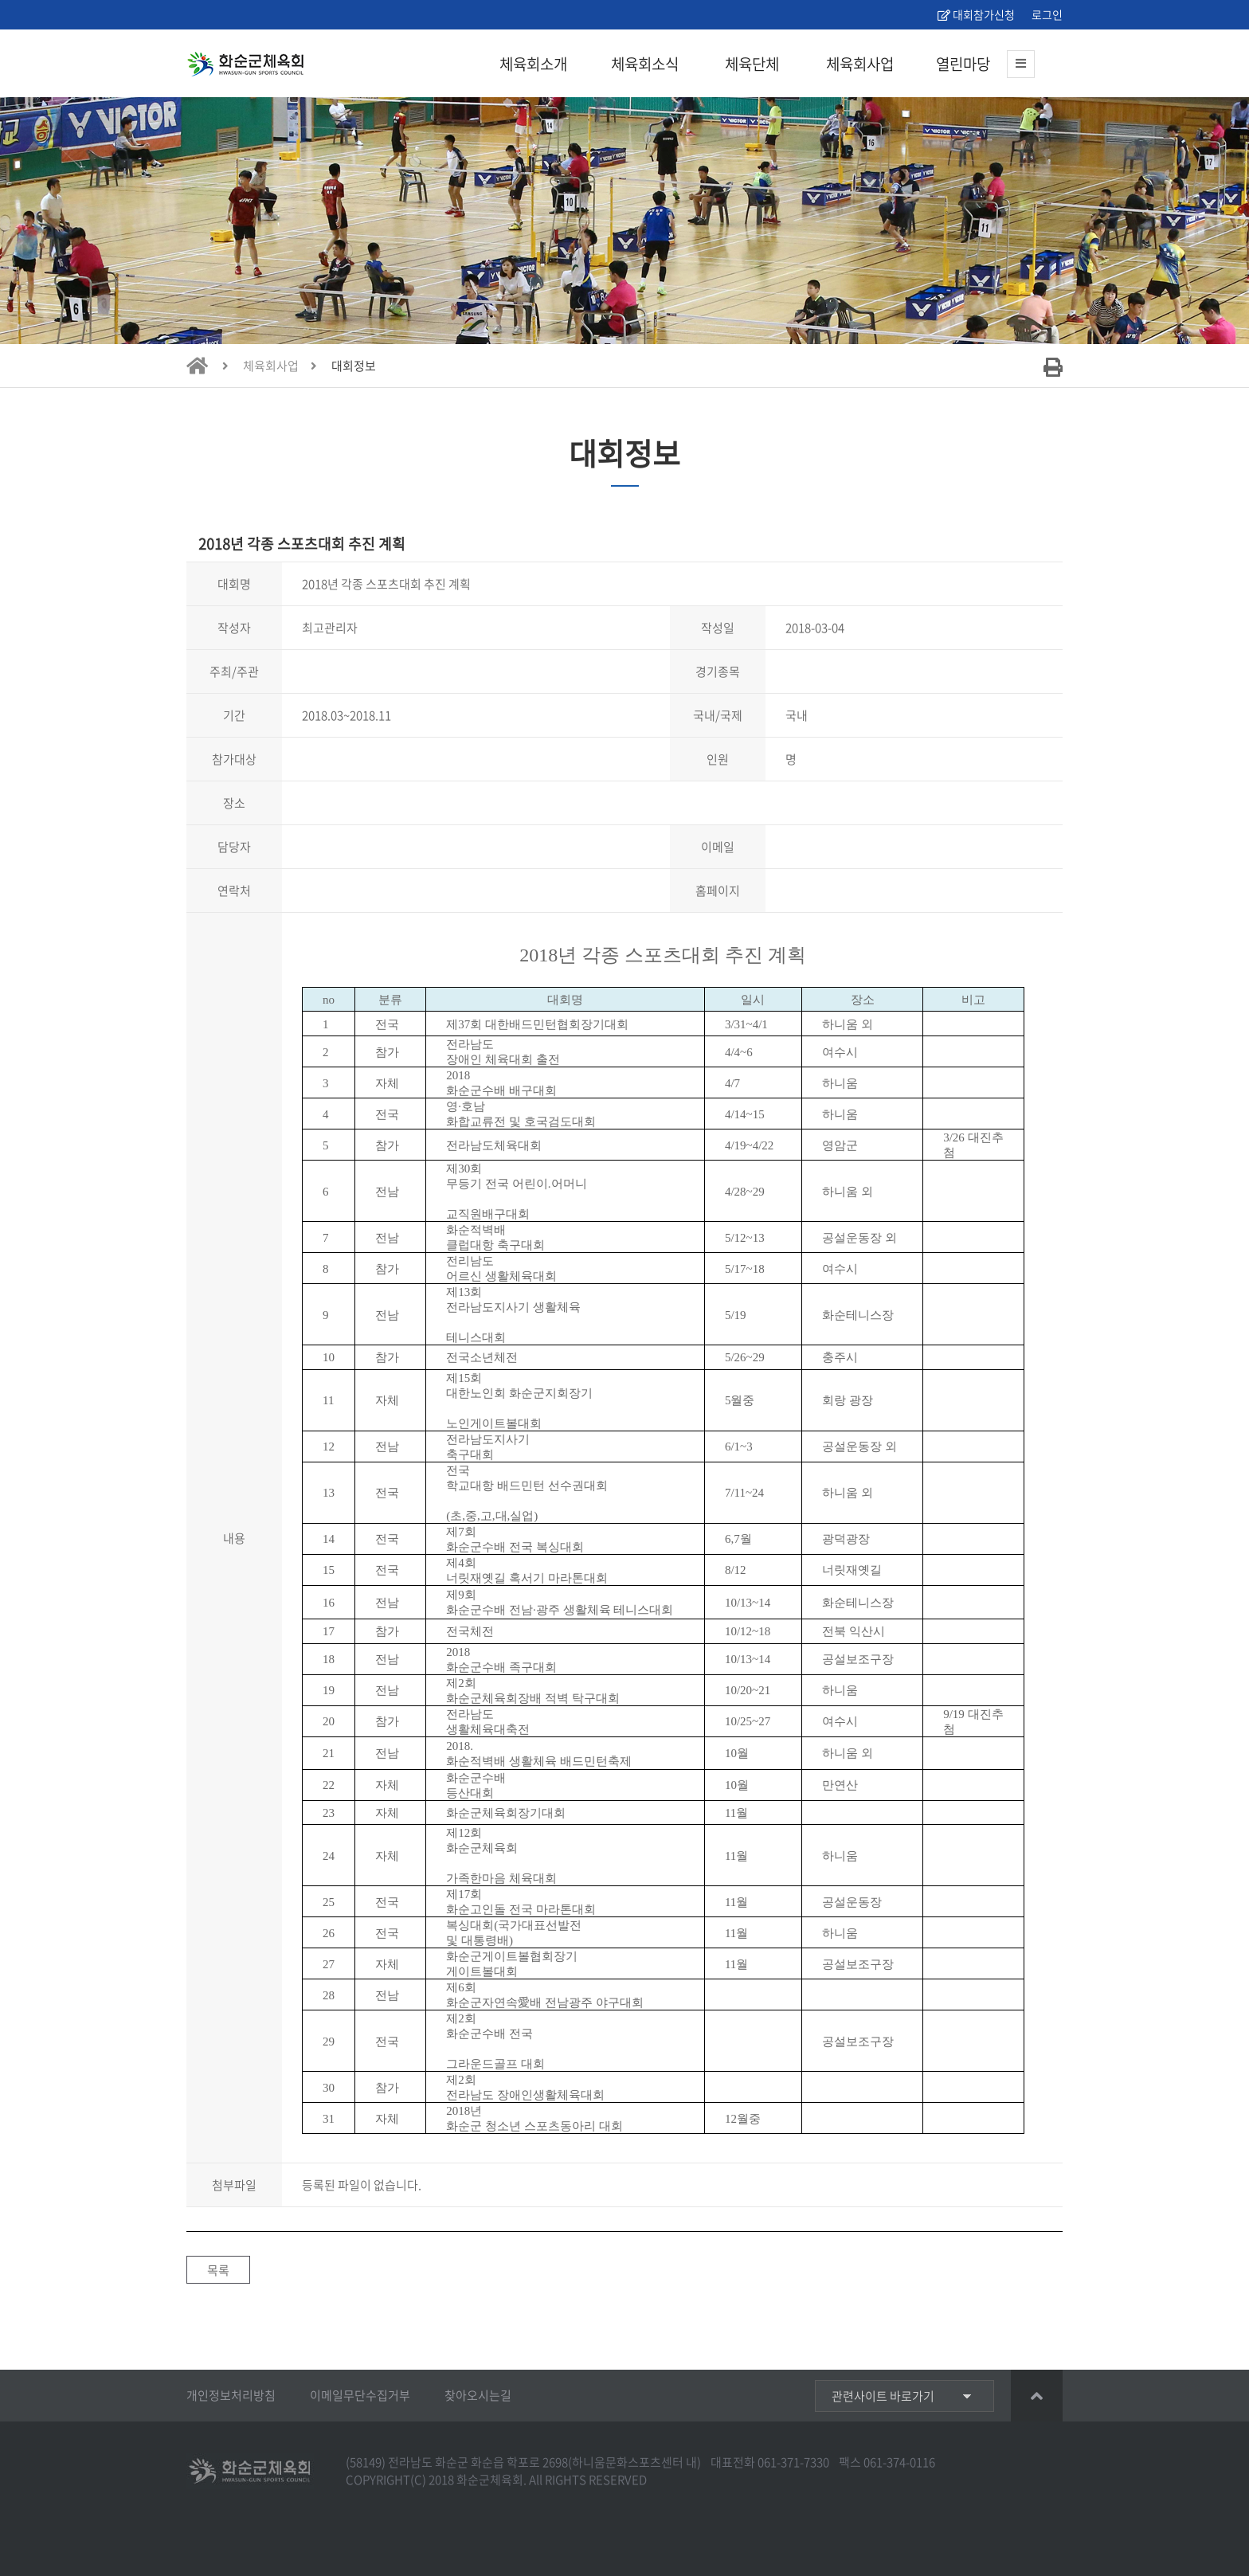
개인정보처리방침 (231, 2395)
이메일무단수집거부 (360, 2395)
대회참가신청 (976, 14)
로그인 (1046, 14)
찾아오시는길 (477, 2395)
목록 (218, 2270)
